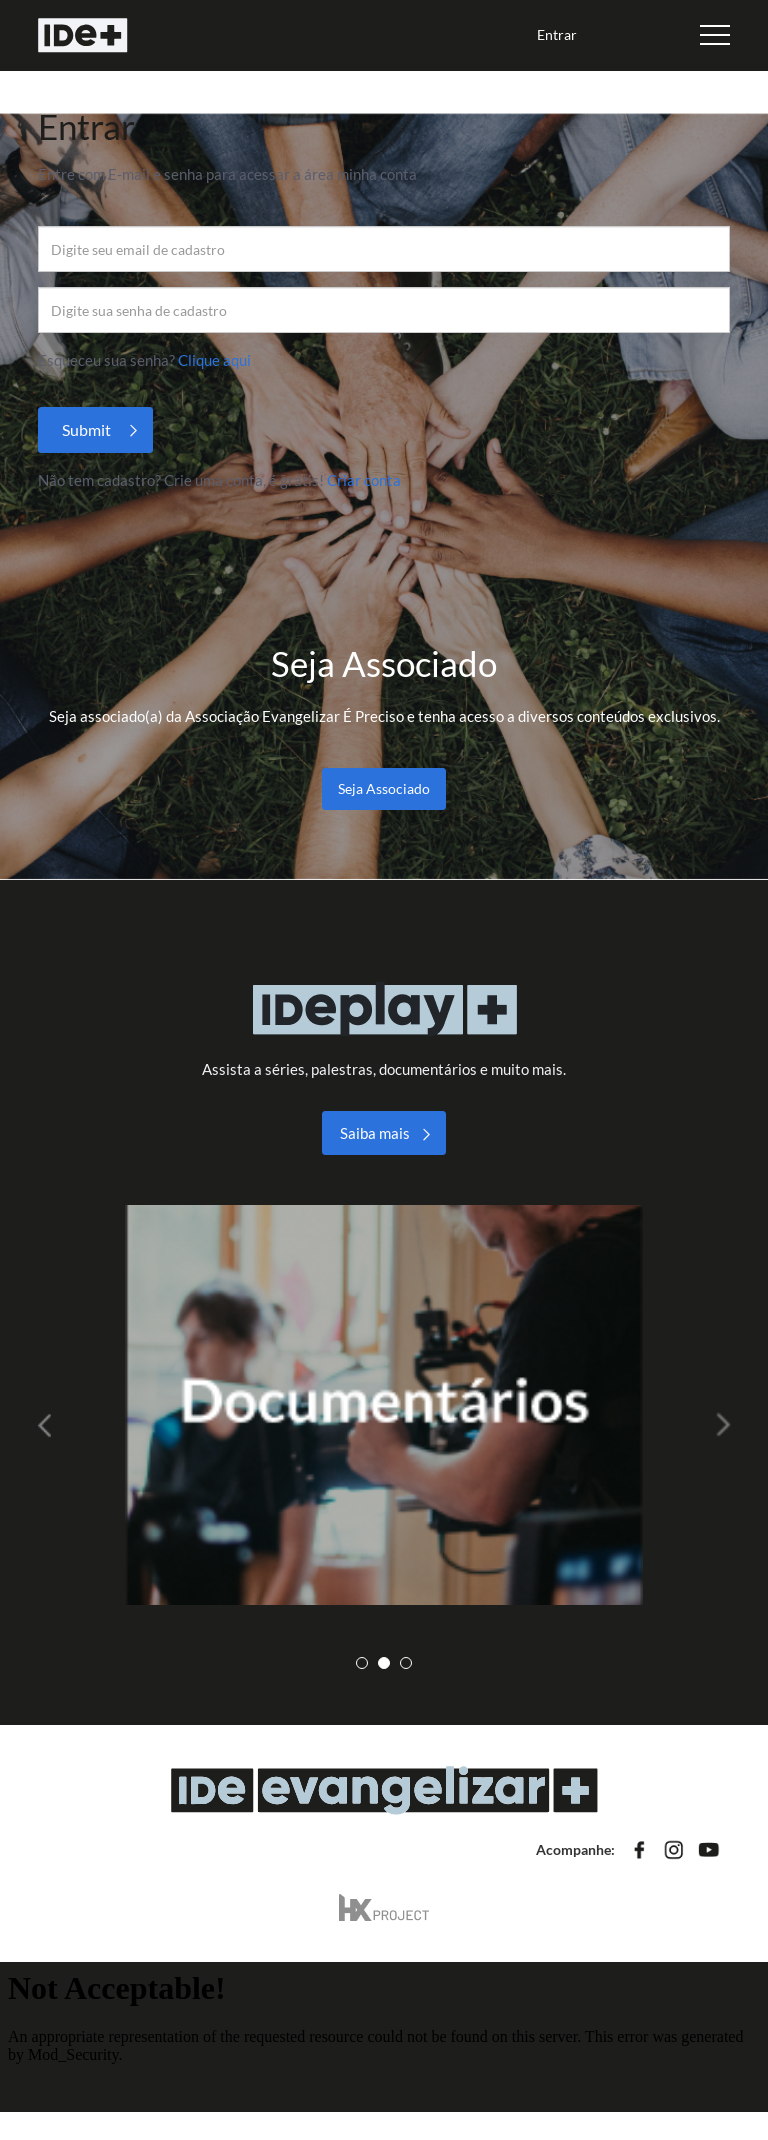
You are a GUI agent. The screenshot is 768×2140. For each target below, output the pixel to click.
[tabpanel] (383, 1405)
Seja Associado (384, 788)
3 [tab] (406, 1663)
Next (715, 1425)
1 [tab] (362, 1663)
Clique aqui (214, 360)
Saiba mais (375, 1133)
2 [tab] (384, 1663)
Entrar (557, 34)
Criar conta (364, 480)
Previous (53, 1425)
